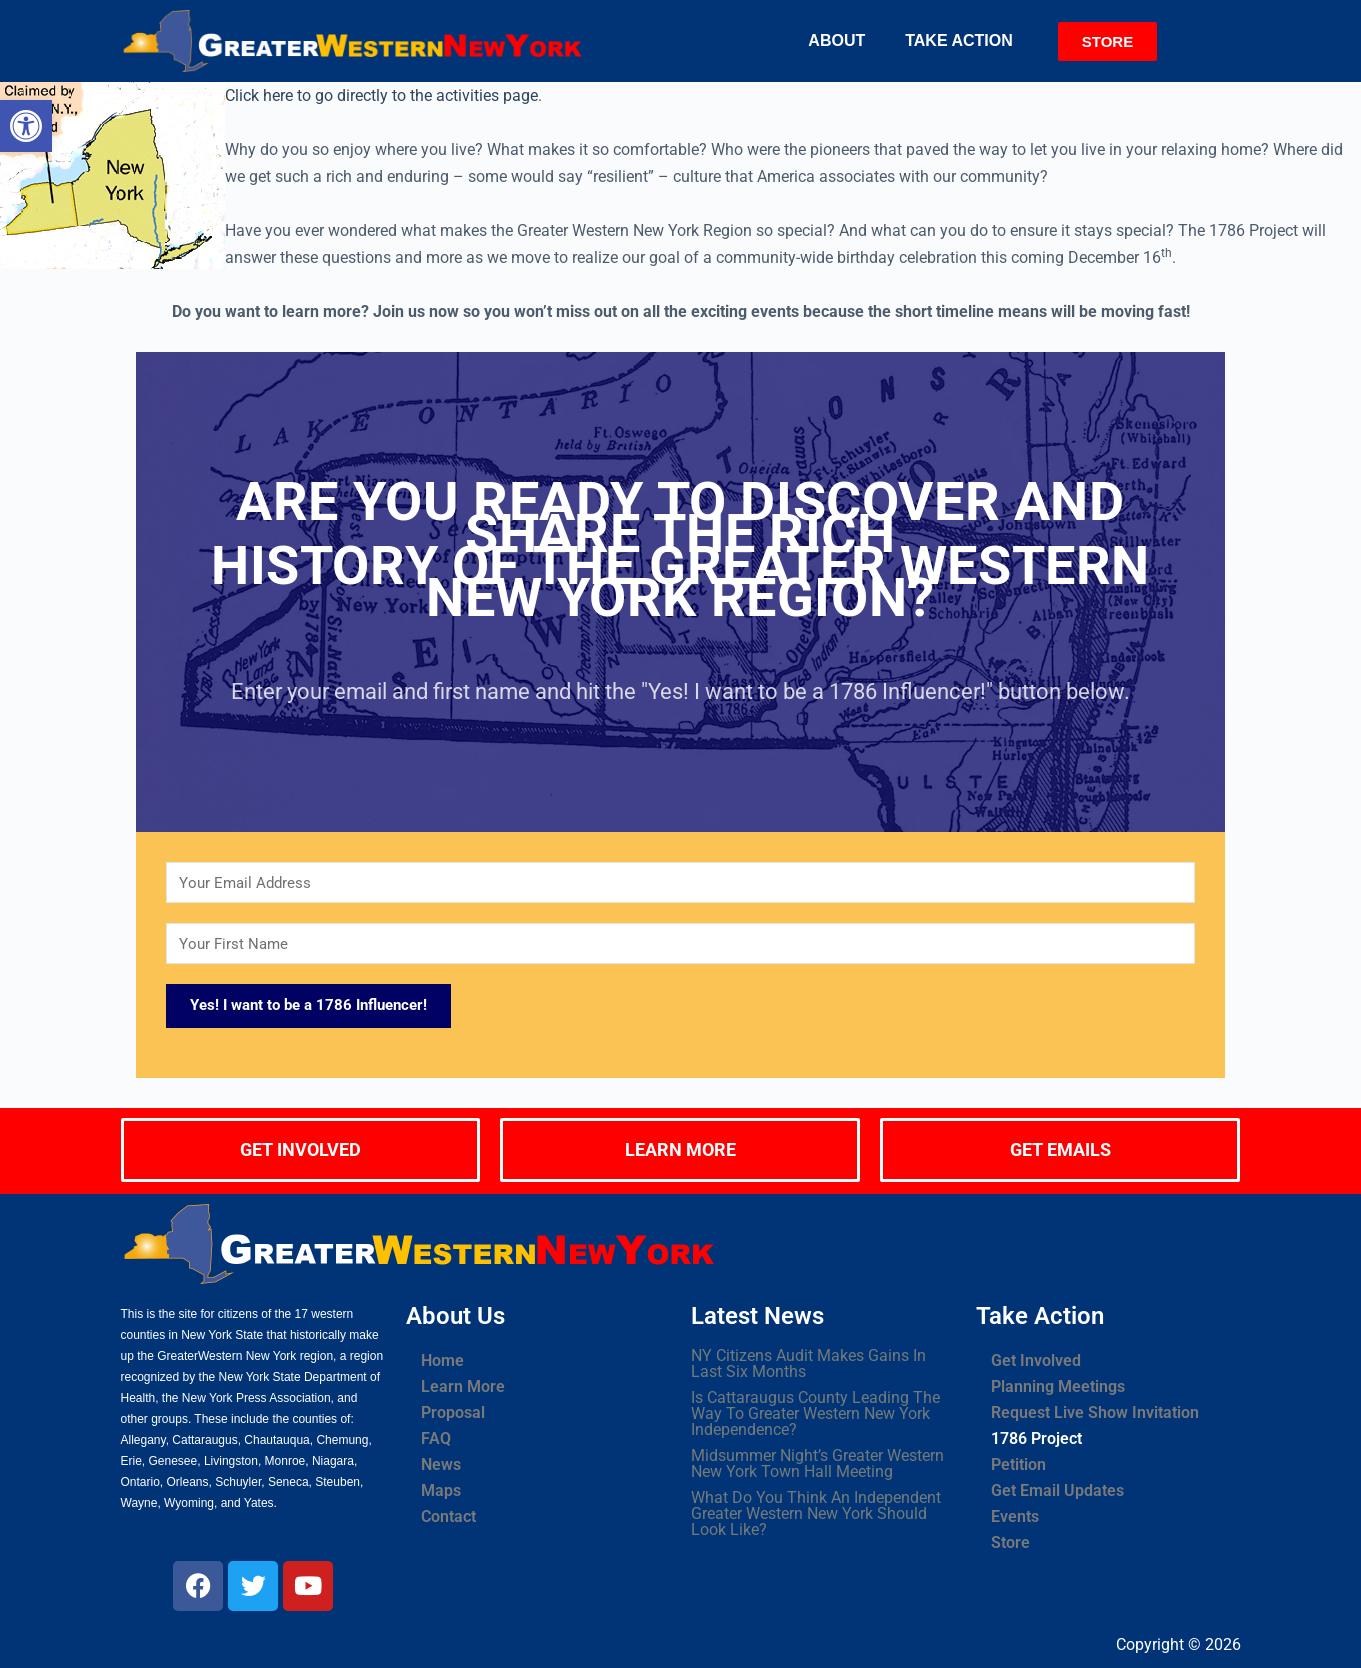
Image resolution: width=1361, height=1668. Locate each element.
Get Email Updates (1057, 1490)
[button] (841, 41)
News (441, 1464)
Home (442, 1360)
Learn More (463, 1386)
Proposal (453, 1412)
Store (1010, 1542)
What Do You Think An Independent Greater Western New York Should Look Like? (816, 1513)
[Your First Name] (680, 943)
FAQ (436, 1438)
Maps (441, 1490)
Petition (1018, 1464)
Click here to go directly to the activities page (381, 95)
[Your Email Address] (680, 882)
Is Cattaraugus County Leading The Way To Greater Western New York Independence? (815, 1413)
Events (1015, 1516)
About (836, 40)
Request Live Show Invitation (1095, 1412)
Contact (448, 1516)
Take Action (959, 40)
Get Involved (1036, 1360)
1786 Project (1036, 1438)
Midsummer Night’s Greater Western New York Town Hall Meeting (817, 1463)
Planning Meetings (1058, 1386)
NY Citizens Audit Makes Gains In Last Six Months (808, 1363)
